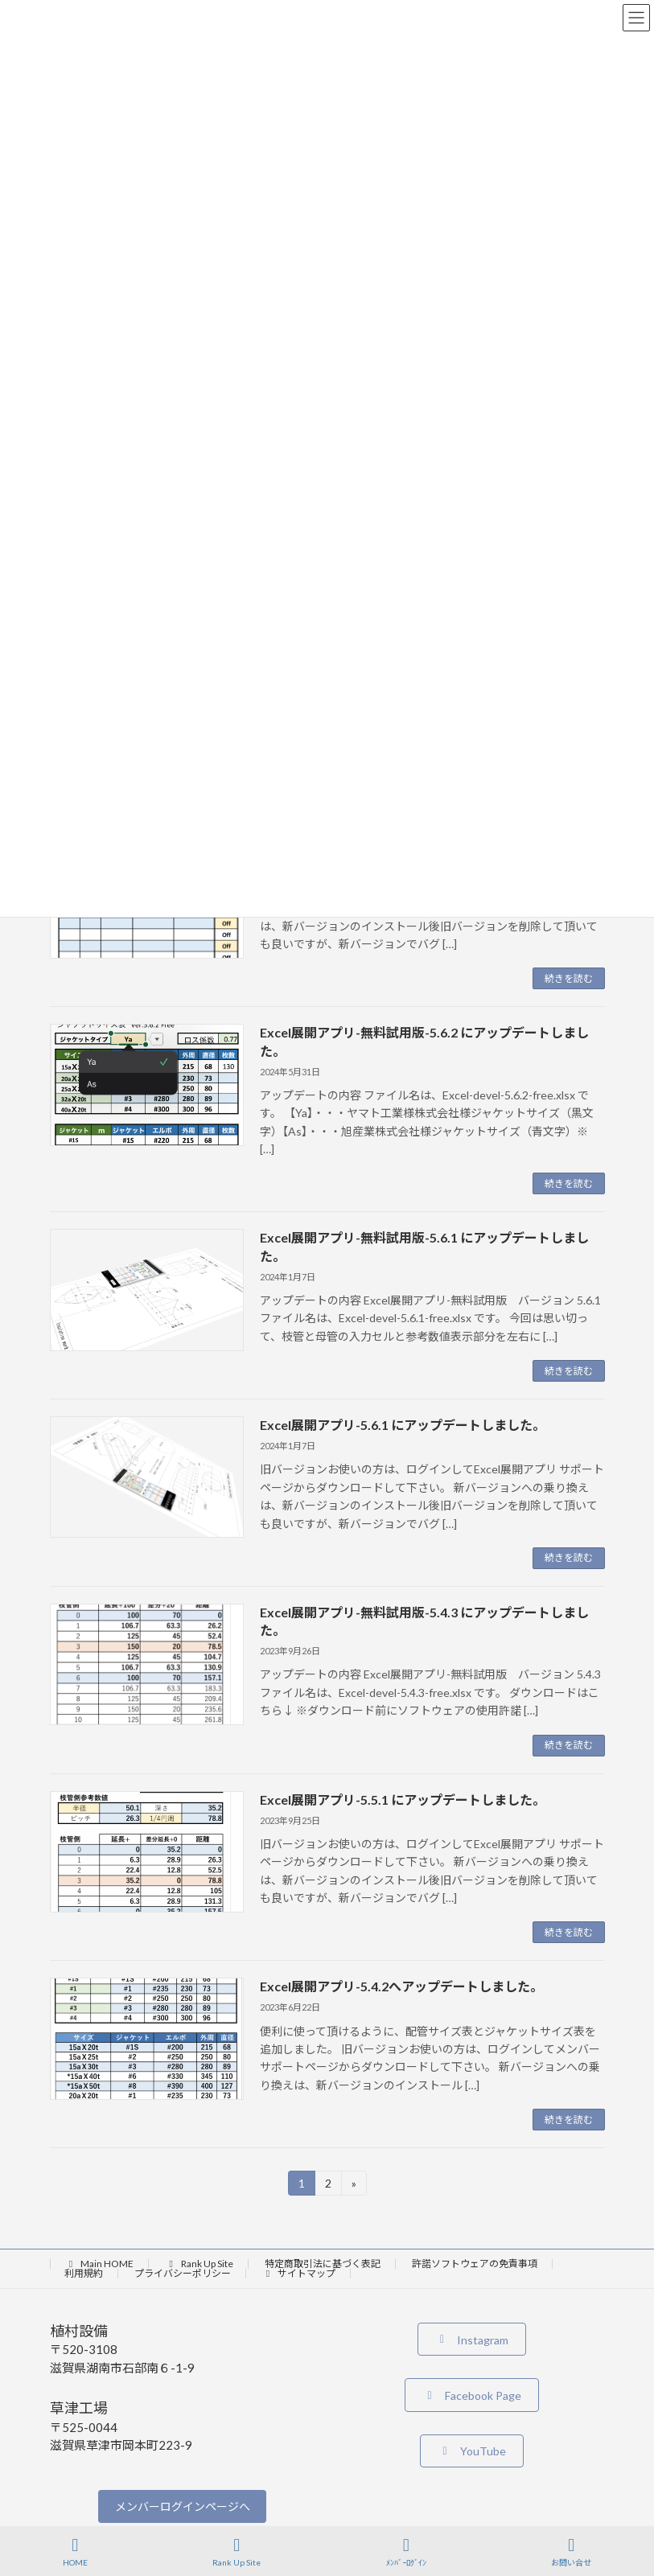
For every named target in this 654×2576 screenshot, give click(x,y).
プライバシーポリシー (182, 2273)
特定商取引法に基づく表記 (322, 2264)
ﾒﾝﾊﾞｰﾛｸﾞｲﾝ (406, 2552)
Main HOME (99, 2264)
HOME (75, 2552)
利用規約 (83, 2273)
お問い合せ (571, 2552)
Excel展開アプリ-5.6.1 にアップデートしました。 (402, 1424)
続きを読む (569, 978)
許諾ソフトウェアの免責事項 (474, 2264)
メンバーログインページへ (182, 2506)
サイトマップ (299, 2273)
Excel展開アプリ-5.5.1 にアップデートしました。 (402, 1799)
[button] (471, 2339)
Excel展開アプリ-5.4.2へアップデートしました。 (401, 1986)
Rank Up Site (199, 2264)
